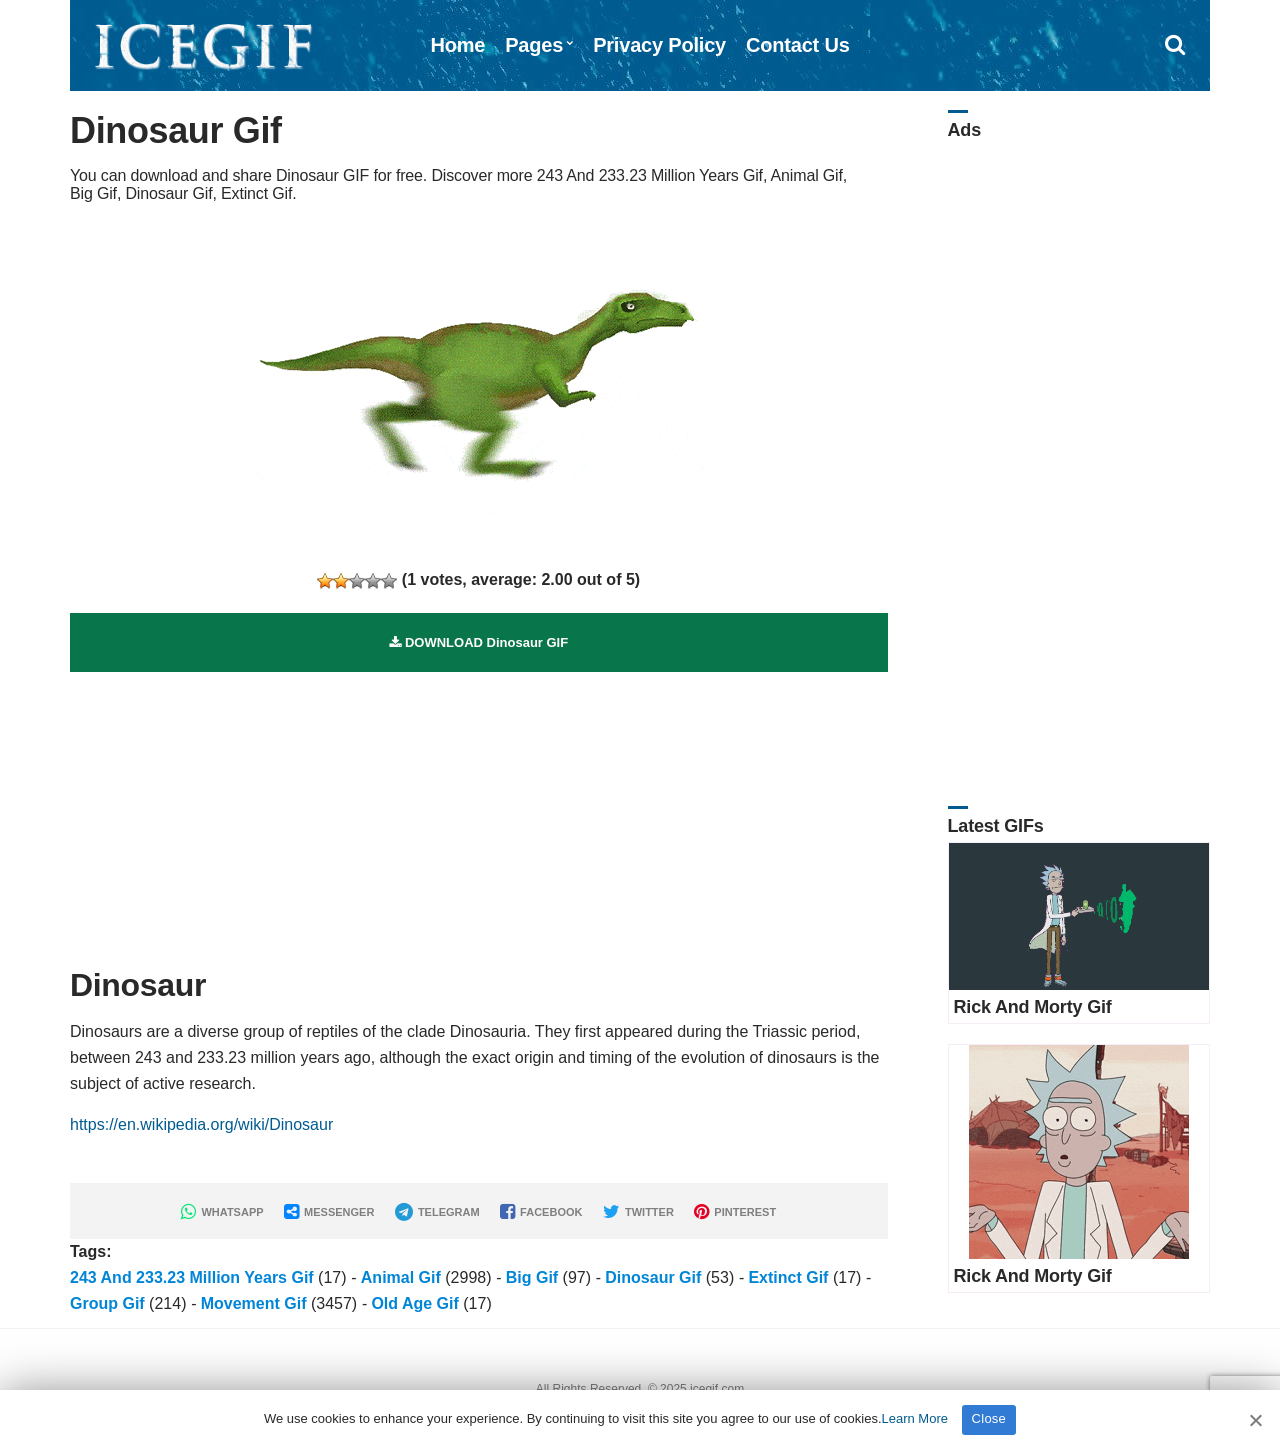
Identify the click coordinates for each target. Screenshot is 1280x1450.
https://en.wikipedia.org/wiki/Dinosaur (201, 1124)
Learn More (915, 1418)
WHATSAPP (222, 1212)
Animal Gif (401, 1277)
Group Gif (107, 1303)
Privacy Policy (659, 45)
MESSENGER (329, 1212)
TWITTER (638, 1212)
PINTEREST (735, 1212)
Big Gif (532, 1277)
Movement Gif (254, 1303)
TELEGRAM (437, 1212)
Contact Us (798, 45)
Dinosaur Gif (653, 1277)
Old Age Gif (414, 1303)
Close (989, 1418)
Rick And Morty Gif (1033, 1007)
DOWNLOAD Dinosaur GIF (478, 642)
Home (457, 45)
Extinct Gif (788, 1277)
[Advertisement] (479, 812)
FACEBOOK (541, 1212)
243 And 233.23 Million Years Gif (192, 1277)
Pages (534, 45)
